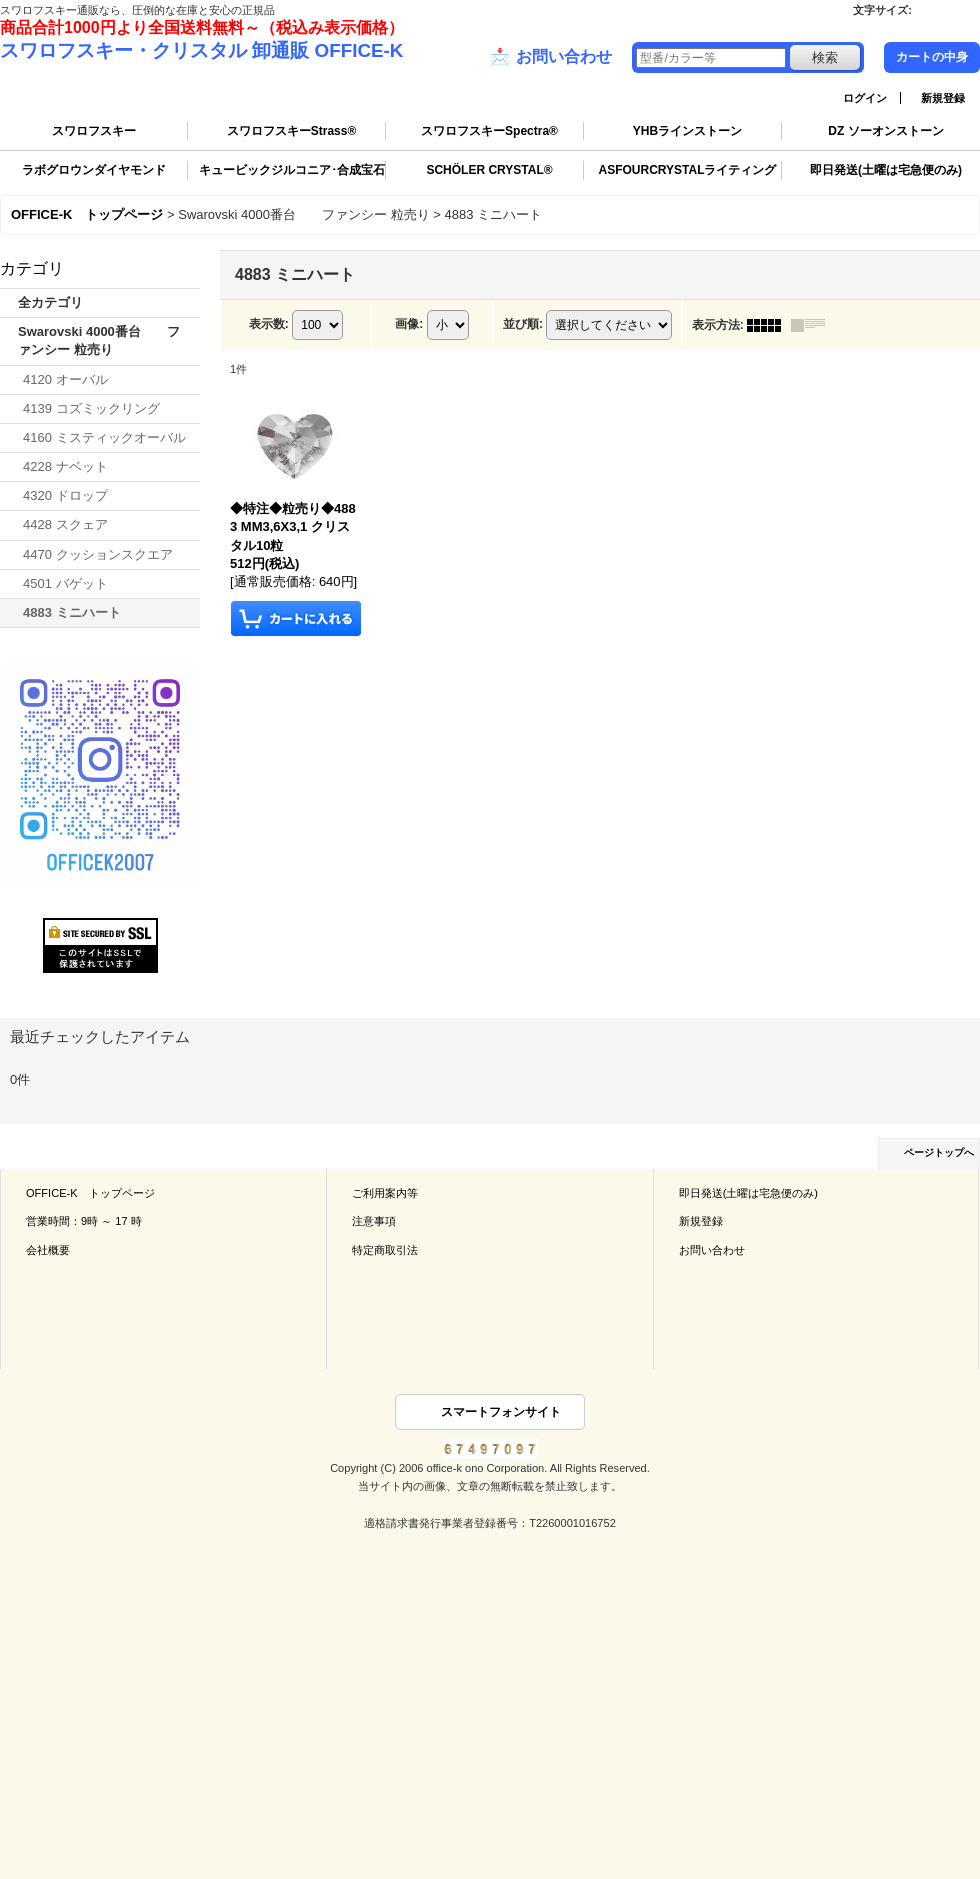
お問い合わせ (551, 57)
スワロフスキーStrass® (292, 131)
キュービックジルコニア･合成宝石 (292, 170)
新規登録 (943, 98)
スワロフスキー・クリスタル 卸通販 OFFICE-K (201, 50)
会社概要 (48, 1250)
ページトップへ (939, 1152)
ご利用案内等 (385, 1193)
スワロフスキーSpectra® (489, 131)
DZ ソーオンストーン (885, 131)
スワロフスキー (94, 131)
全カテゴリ (50, 302)
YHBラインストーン (687, 131)
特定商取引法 (385, 1250)
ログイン (865, 98)
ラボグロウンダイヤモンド (94, 170)
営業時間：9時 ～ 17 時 (84, 1221)
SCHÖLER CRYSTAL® (489, 170)
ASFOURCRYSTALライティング (688, 170)
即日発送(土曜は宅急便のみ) (886, 170)
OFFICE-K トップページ (90, 1193)
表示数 (269, 324)
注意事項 (374, 1221)
